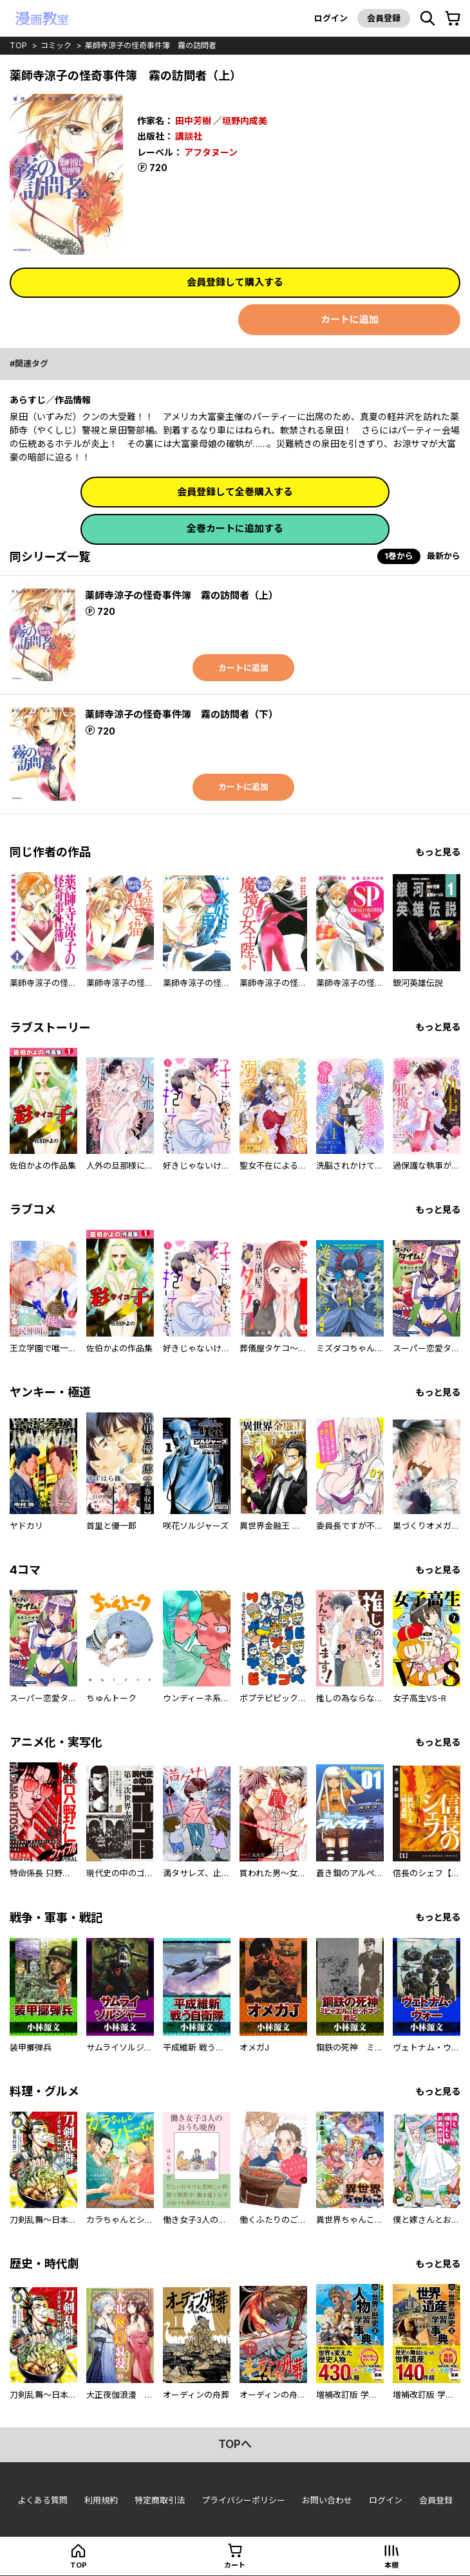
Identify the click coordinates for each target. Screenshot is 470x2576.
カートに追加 (350, 319)
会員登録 (383, 18)
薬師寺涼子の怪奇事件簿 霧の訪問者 (150, 45)
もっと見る (437, 851)
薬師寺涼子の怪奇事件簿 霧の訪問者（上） (181, 595)
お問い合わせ (327, 2500)
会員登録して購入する (235, 282)
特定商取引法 (160, 2500)
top (18, 45)
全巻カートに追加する (235, 528)
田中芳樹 (193, 120)
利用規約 (101, 2500)
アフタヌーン (211, 152)
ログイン (331, 18)
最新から (443, 556)
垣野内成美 (244, 120)
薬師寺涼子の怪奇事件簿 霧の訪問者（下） (181, 714)
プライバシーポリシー (243, 2500)
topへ (235, 2444)
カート (234, 2565)
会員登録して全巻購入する (235, 492)
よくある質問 (42, 2500)
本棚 (391, 2565)
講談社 (188, 136)
